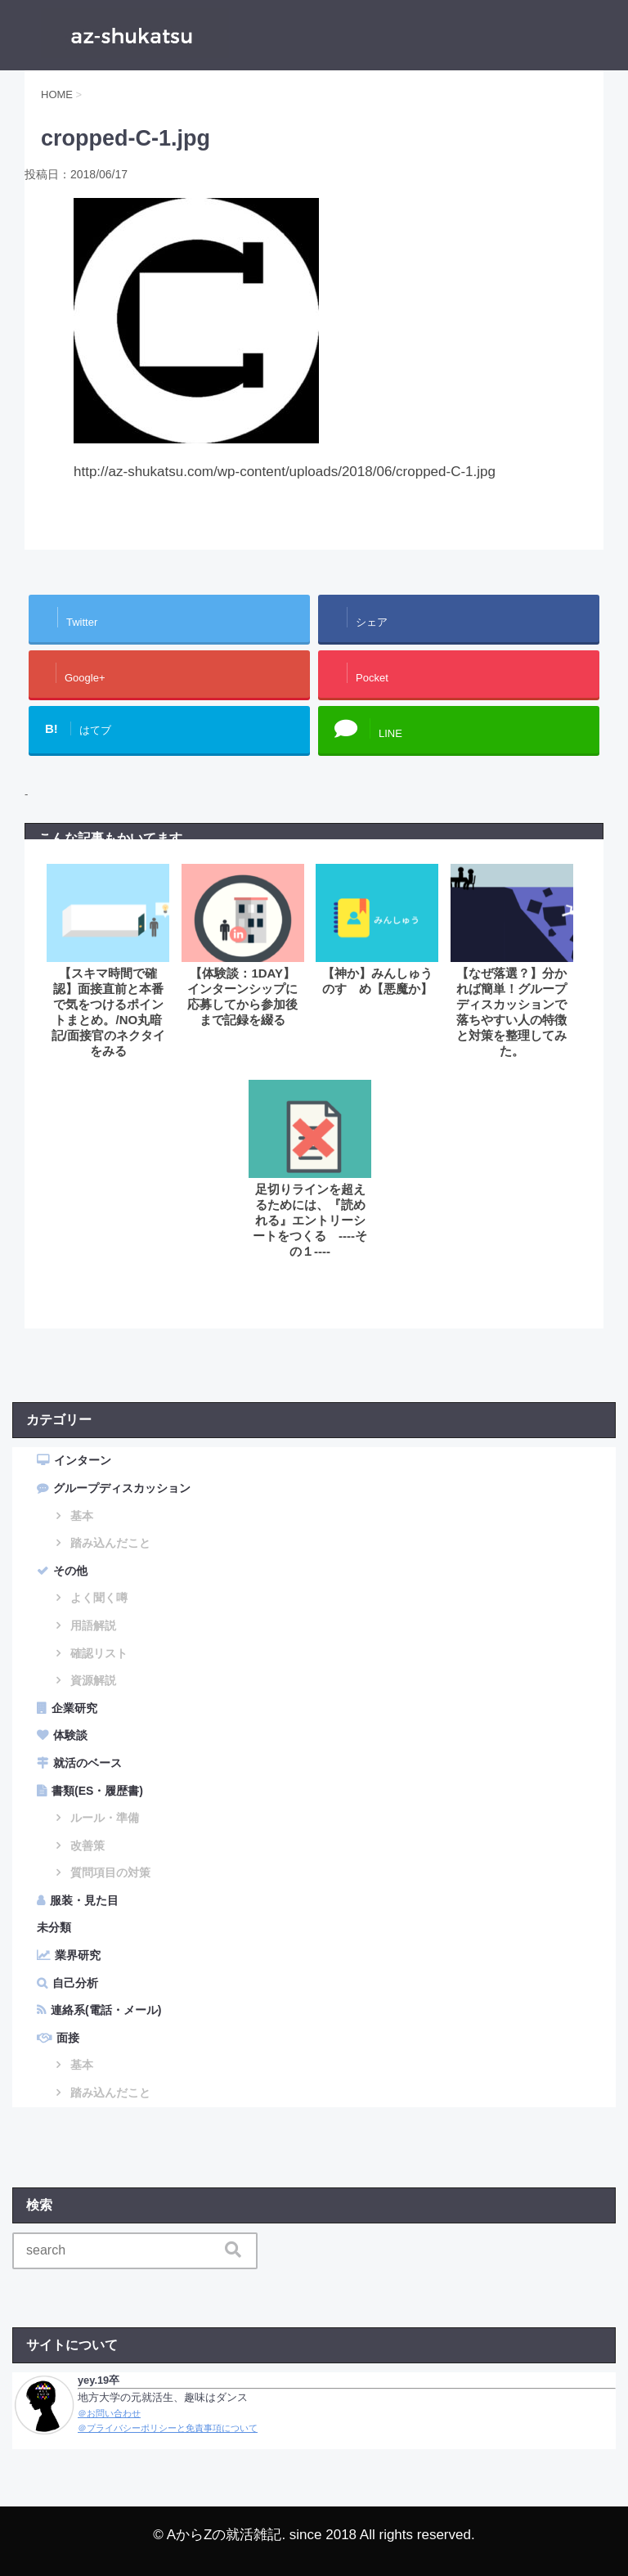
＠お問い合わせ (109, 2413)
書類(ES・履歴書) (97, 1790)
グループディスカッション (122, 1488)
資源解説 (93, 1680)
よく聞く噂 (99, 1597)
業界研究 (78, 1955)
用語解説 (93, 1625)
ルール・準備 (104, 1817)
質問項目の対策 (110, 1872)
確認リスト (99, 1653)
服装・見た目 (84, 1900)
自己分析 (75, 1982)
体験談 (70, 1735)
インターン (82, 1460)
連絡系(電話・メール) (106, 2009)
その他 (70, 1570)
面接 (67, 2037)
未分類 (54, 1927)
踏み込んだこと (110, 1542)
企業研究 (74, 1708)
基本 (81, 1515)
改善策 (87, 1845)
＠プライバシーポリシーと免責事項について (168, 2428)
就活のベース (87, 1762)
